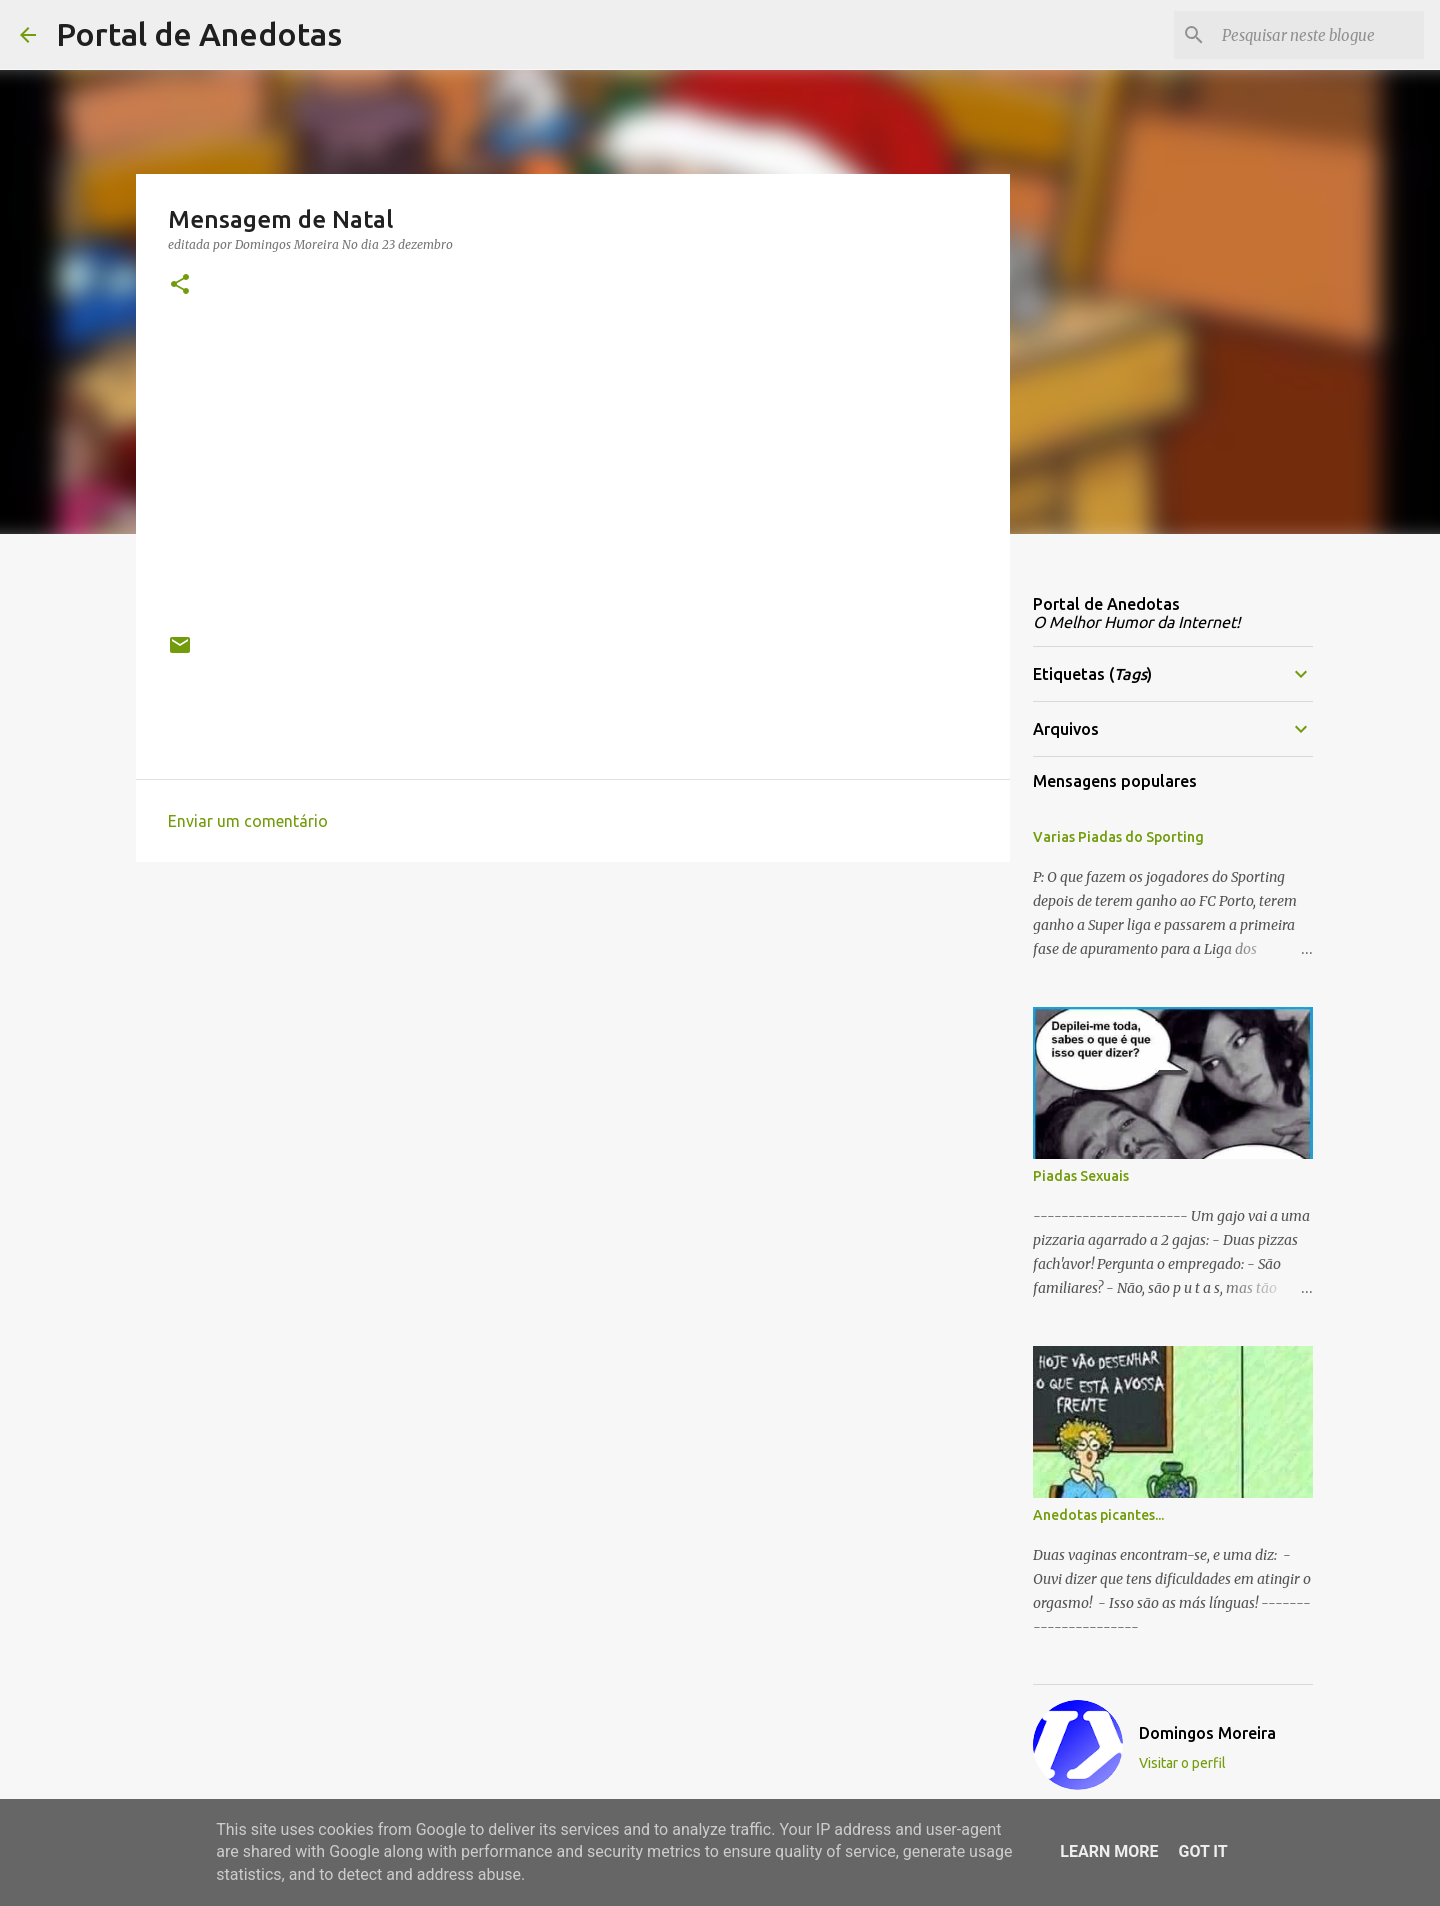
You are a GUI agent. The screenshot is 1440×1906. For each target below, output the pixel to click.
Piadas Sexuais (1081, 1176)
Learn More (1109, 1851)
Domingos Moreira (1207, 1733)
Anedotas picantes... (1098, 1515)
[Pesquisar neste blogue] (1319, 35)
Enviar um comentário (248, 821)
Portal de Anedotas (199, 34)
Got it (1202, 1851)
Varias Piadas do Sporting (1118, 837)
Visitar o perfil (1182, 1763)
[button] (180, 285)
